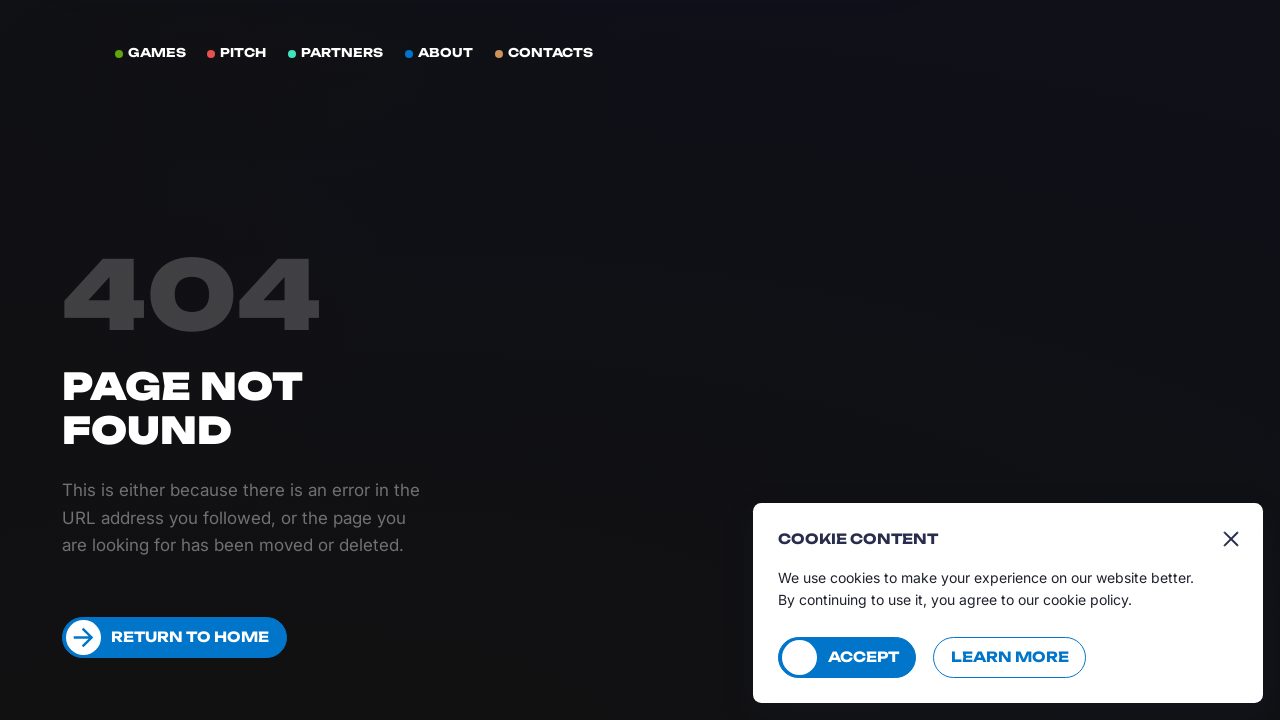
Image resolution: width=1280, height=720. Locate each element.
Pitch (243, 52)
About (445, 52)
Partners (342, 52)
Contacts (550, 52)
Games (157, 52)
